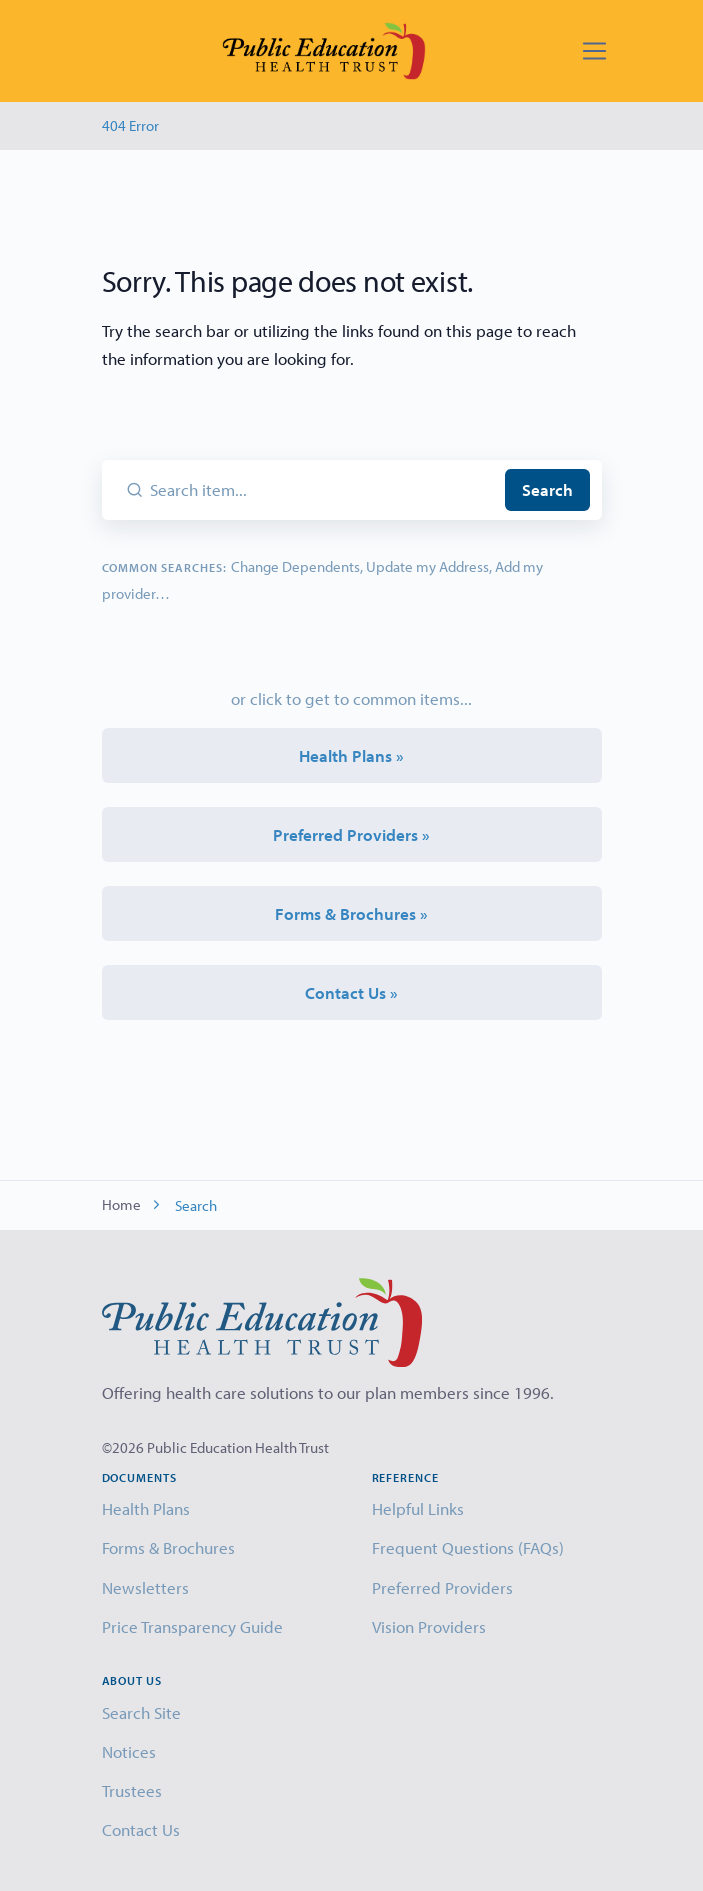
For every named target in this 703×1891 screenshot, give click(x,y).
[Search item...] (324, 490)
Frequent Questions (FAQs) (468, 1547)
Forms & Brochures (168, 1547)
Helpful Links (418, 1508)
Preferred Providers (442, 1587)
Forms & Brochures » (351, 913)
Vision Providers (429, 1626)
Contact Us (141, 1829)
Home (121, 1204)
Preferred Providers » (351, 834)
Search (547, 489)
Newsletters (145, 1587)
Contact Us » (351, 992)
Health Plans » (351, 755)
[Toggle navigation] (594, 51)
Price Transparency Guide (192, 1626)
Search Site (141, 1712)
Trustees (132, 1790)
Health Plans (146, 1508)
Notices (129, 1751)
